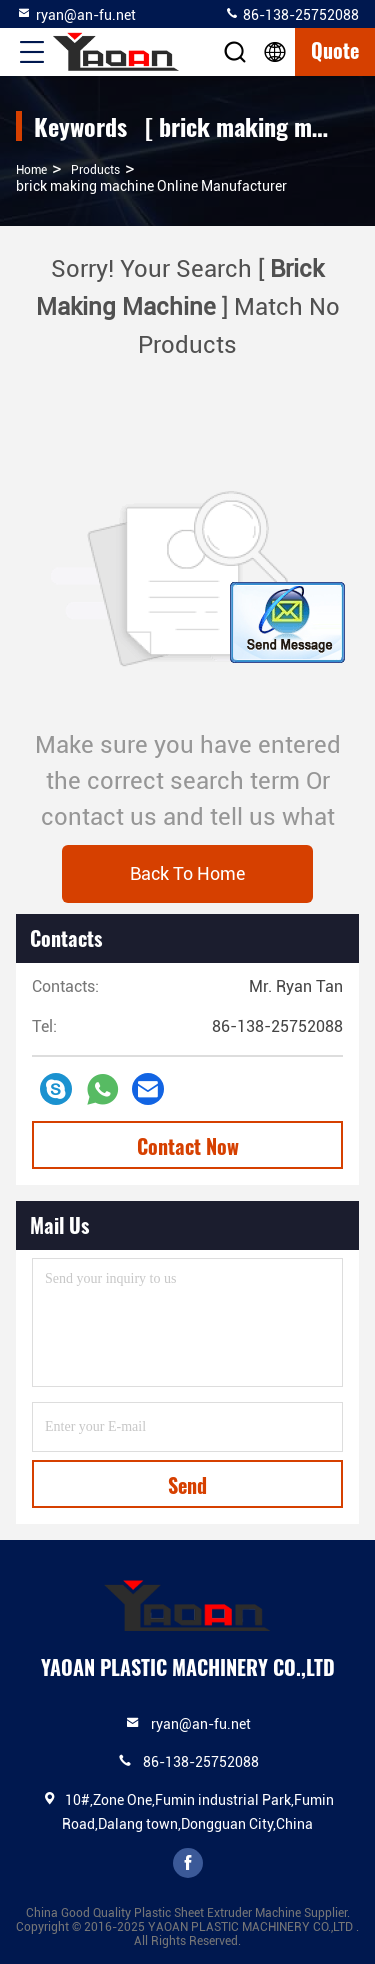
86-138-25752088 (291, 14)
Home (31, 170)
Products (95, 170)
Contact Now (188, 1146)
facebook (188, 1863)
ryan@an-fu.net (76, 14)
